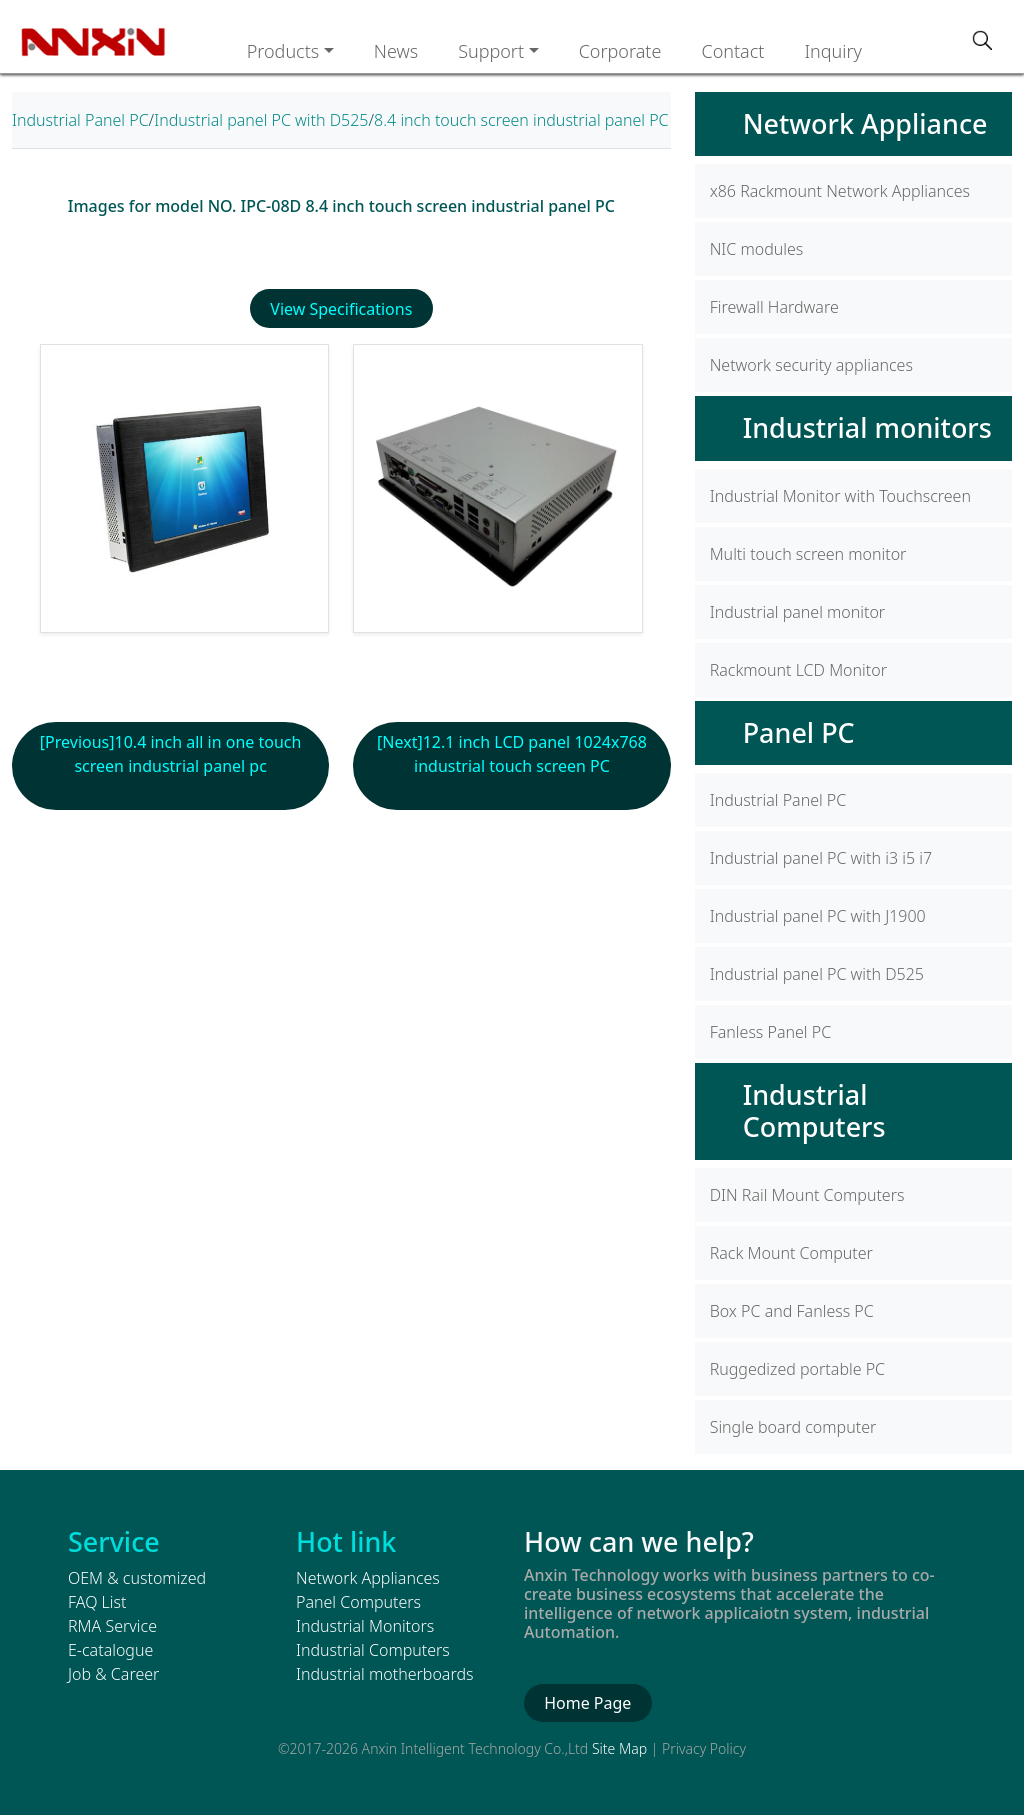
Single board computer (793, 1427)
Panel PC (799, 732)
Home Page (587, 1703)
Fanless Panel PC (770, 1032)
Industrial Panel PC (80, 120)
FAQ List (97, 1602)
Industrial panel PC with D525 (261, 120)
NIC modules (757, 249)
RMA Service (112, 1626)
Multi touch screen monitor (808, 554)
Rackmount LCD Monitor (798, 670)
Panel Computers (358, 1602)
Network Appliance (865, 123)
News (396, 51)
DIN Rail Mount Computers (807, 1195)
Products (283, 51)
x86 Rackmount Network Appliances (840, 191)
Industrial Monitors (365, 1626)
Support (491, 51)
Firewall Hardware (774, 307)
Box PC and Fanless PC (792, 1311)
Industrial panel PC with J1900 (818, 916)
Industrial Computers (814, 1110)
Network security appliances (811, 365)
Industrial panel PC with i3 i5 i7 (821, 858)
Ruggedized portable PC (797, 1369)
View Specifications (341, 309)
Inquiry (833, 51)
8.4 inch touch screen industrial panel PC (521, 120)
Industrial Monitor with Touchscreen (840, 496)
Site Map (619, 1748)
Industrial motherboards (384, 1674)
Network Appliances (368, 1578)
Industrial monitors (867, 427)
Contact (732, 51)
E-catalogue (110, 1650)
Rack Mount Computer (791, 1253)
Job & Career (113, 1674)
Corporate (620, 51)
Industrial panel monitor (798, 612)
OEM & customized (137, 1578)
